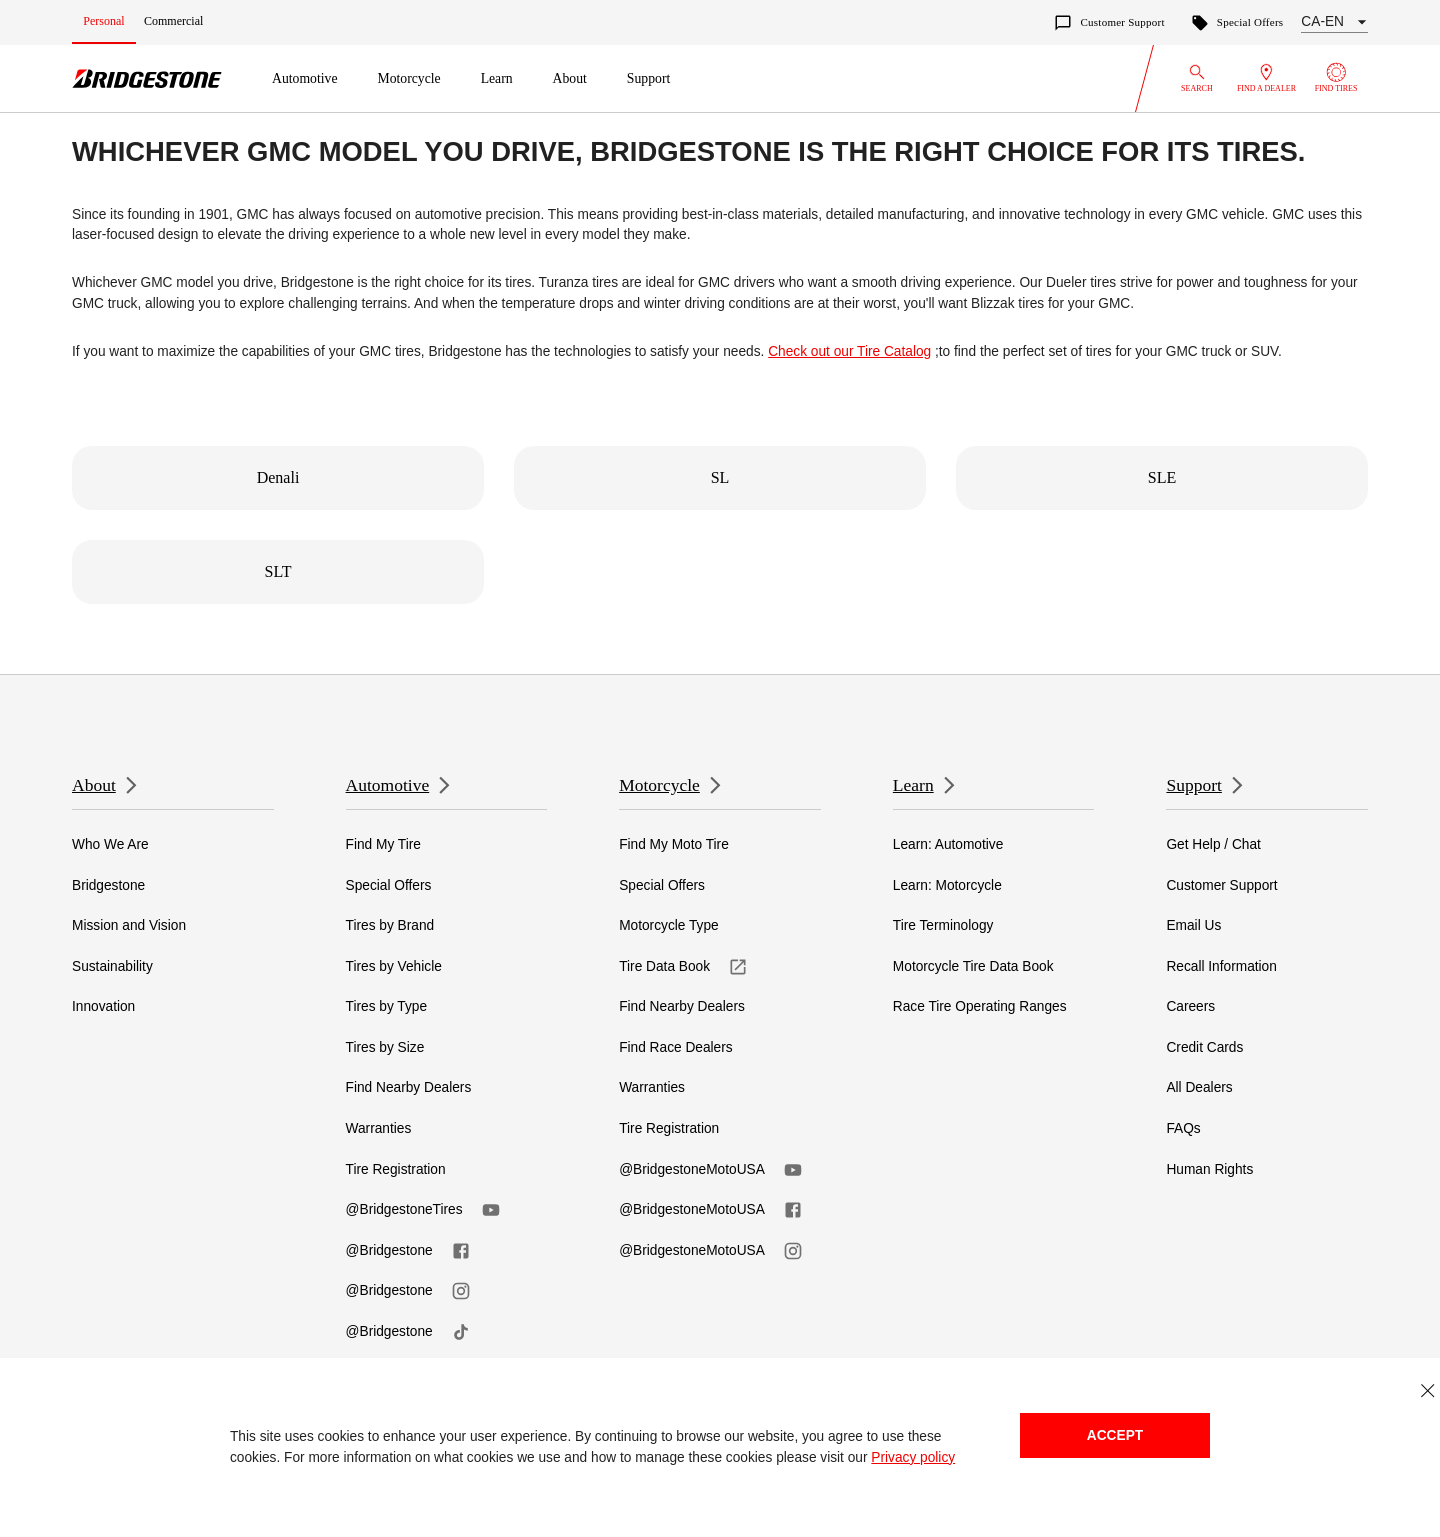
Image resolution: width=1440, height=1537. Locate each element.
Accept (1115, 1435)
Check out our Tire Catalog (849, 351)
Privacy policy (913, 1457)
